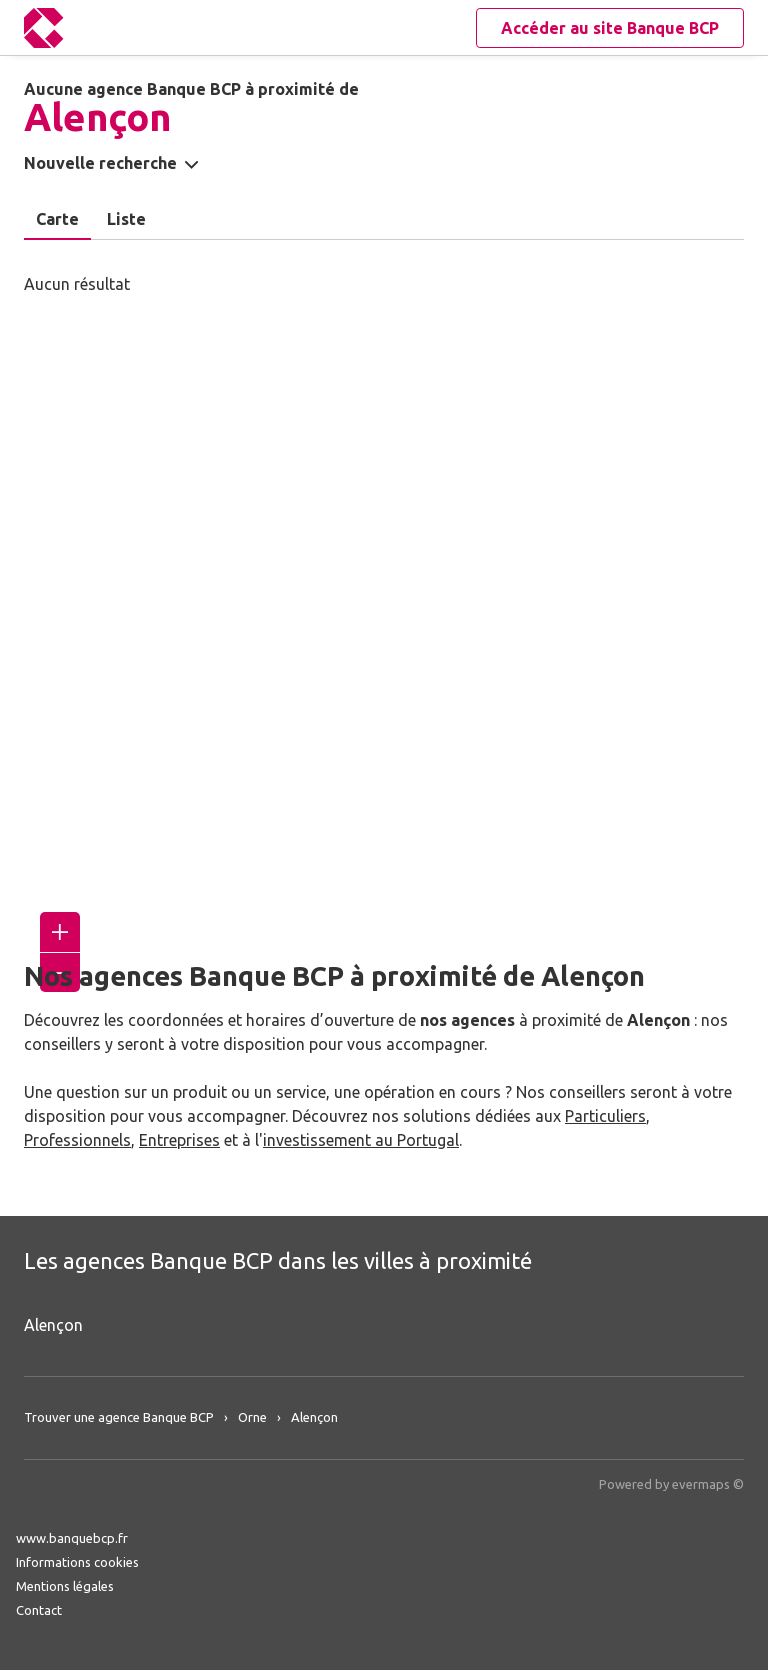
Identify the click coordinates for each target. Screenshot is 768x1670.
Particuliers (605, 1116)
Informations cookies (77, 1562)
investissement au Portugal (361, 1140)
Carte (57, 219)
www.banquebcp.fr (72, 1538)
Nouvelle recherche (100, 163)
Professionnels (77, 1140)
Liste (126, 219)
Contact (39, 1610)
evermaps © (708, 1484)
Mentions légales (65, 1586)
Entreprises (179, 1140)
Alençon (53, 1325)
